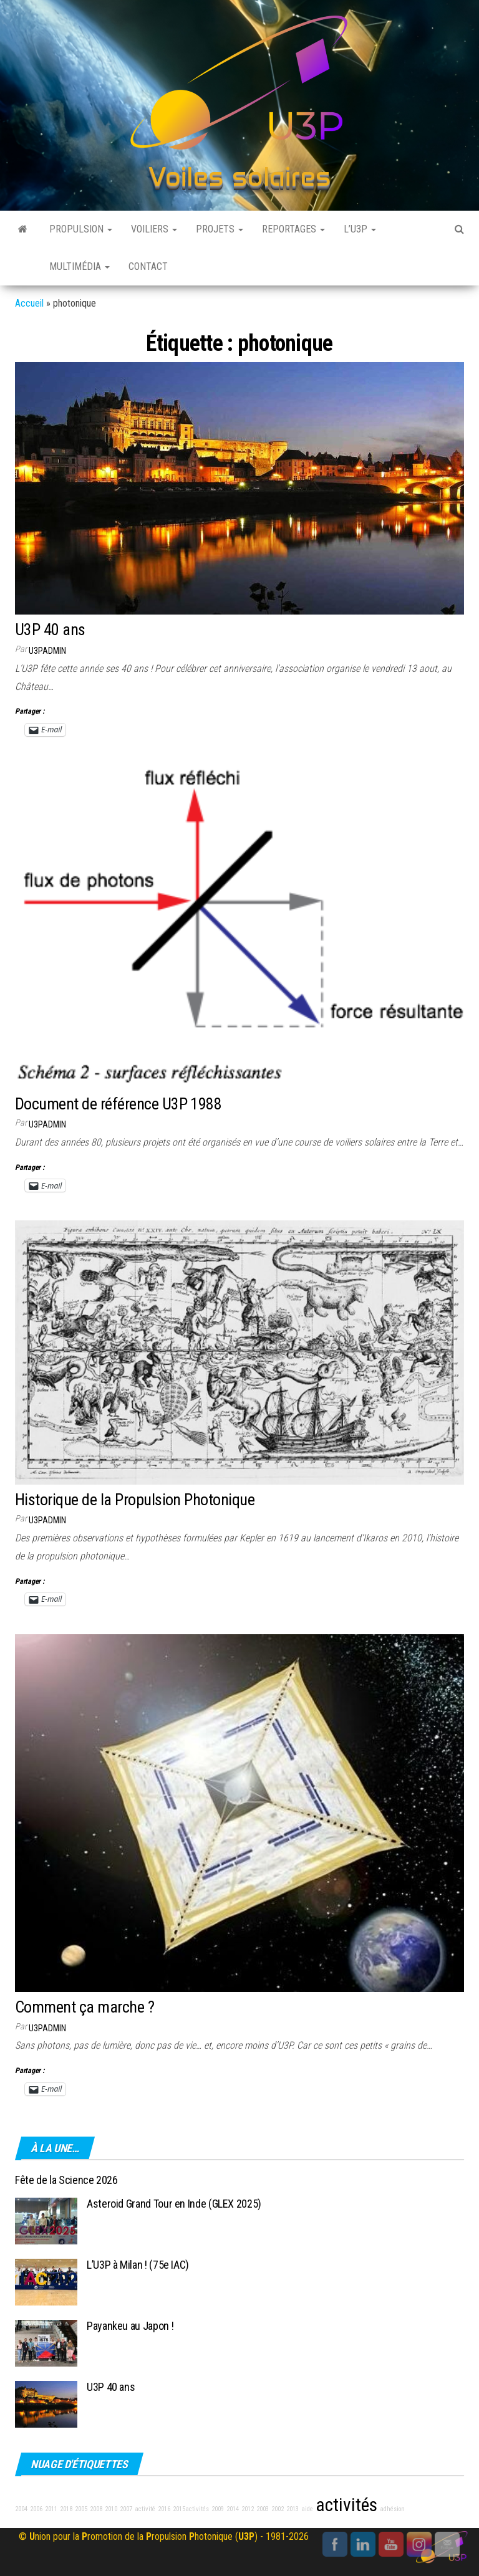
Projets (219, 229)
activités (346, 2505)
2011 (51, 2509)
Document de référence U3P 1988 (118, 1103)
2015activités (191, 2509)
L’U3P (360, 229)
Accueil (29, 303)
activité (145, 2509)
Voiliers (154, 229)
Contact (148, 266)
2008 (96, 2509)
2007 (126, 2509)
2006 (36, 2509)
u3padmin (47, 651)
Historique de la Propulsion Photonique (134, 1499)
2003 (262, 2509)
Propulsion (80, 229)
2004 (21, 2509)
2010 (111, 2509)
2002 (277, 2509)
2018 (66, 2509)
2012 (247, 2509)
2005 (81, 2509)
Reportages (293, 229)
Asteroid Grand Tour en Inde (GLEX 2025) (174, 2203)
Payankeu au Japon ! (130, 2325)
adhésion (392, 2509)
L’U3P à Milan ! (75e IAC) (138, 2264)
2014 (232, 2509)
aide (307, 2509)
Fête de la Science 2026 (66, 2179)
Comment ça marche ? (84, 2007)
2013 (292, 2509)
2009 (217, 2509)
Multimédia (79, 266)
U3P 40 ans (50, 629)
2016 (164, 2509)
